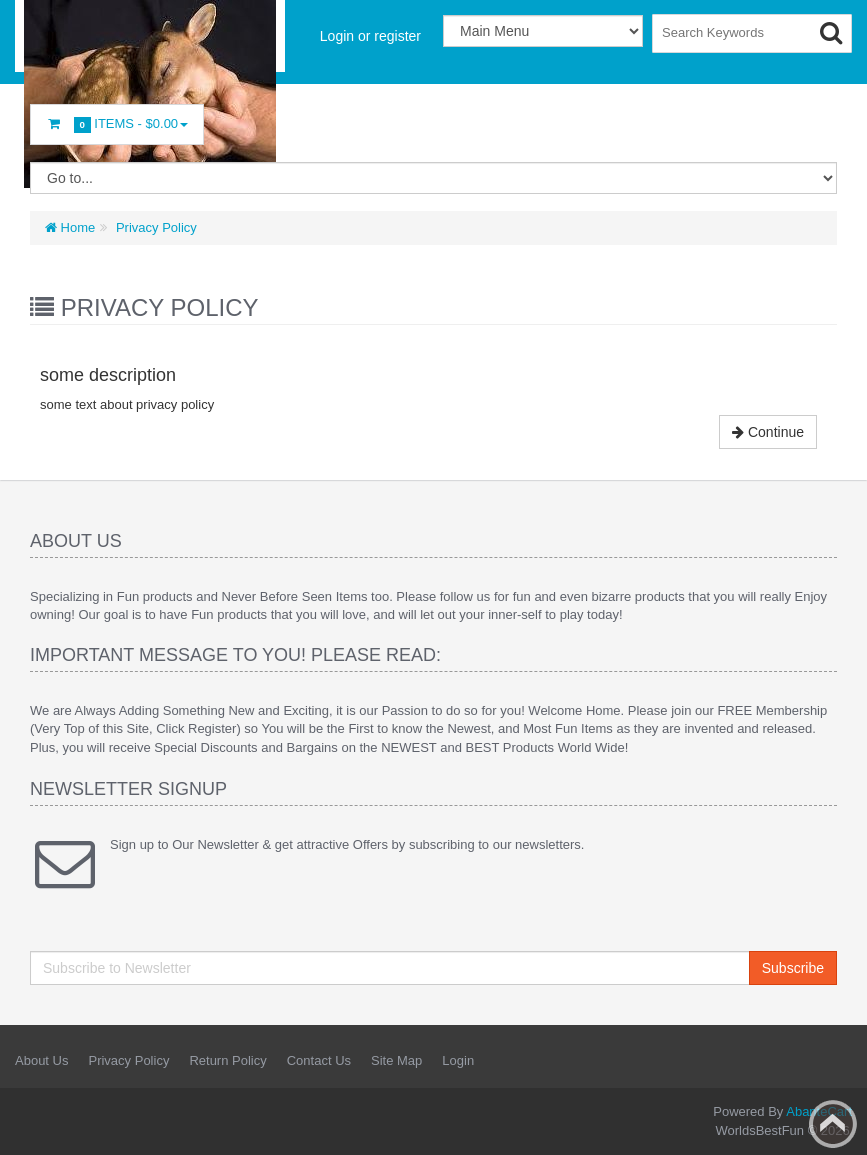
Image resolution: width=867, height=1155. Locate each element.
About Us (41, 1060)
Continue (768, 432)
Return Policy (227, 1060)
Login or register (370, 36)
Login (458, 1060)
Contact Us (319, 1060)
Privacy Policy (154, 227)
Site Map (396, 1060)
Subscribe (793, 968)
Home (70, 227)
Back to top (833, 1124)
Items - (117, 124)
